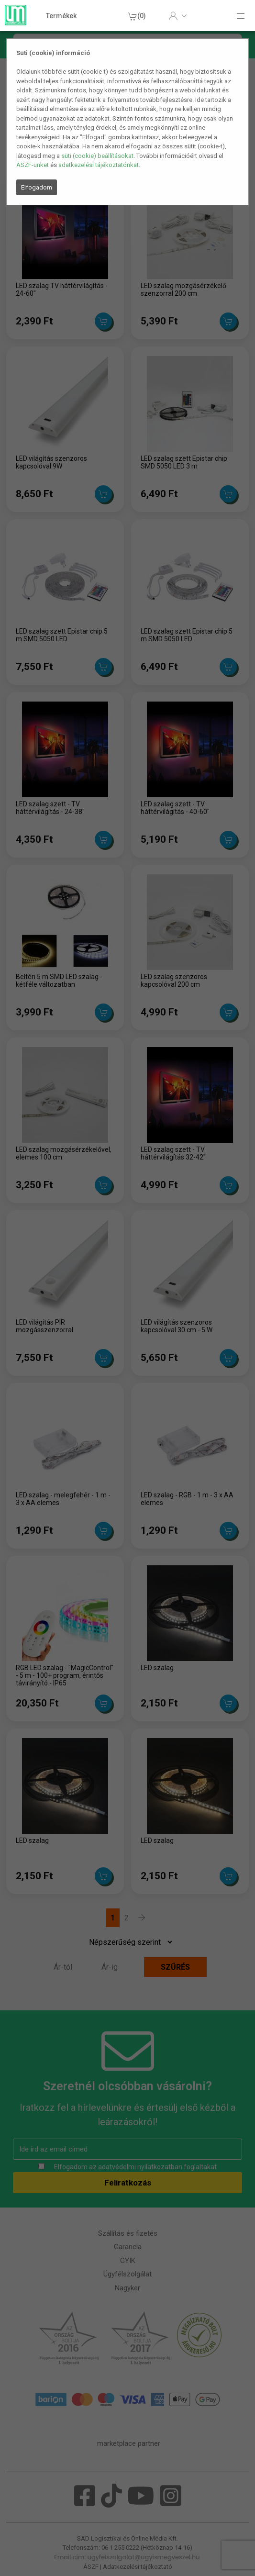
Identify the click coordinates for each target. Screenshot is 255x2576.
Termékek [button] (61, 16)
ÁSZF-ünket (32, 164)
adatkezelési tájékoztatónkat (98, 164)
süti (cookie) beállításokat (97, 155)
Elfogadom (36, 187)
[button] (177, 16)
